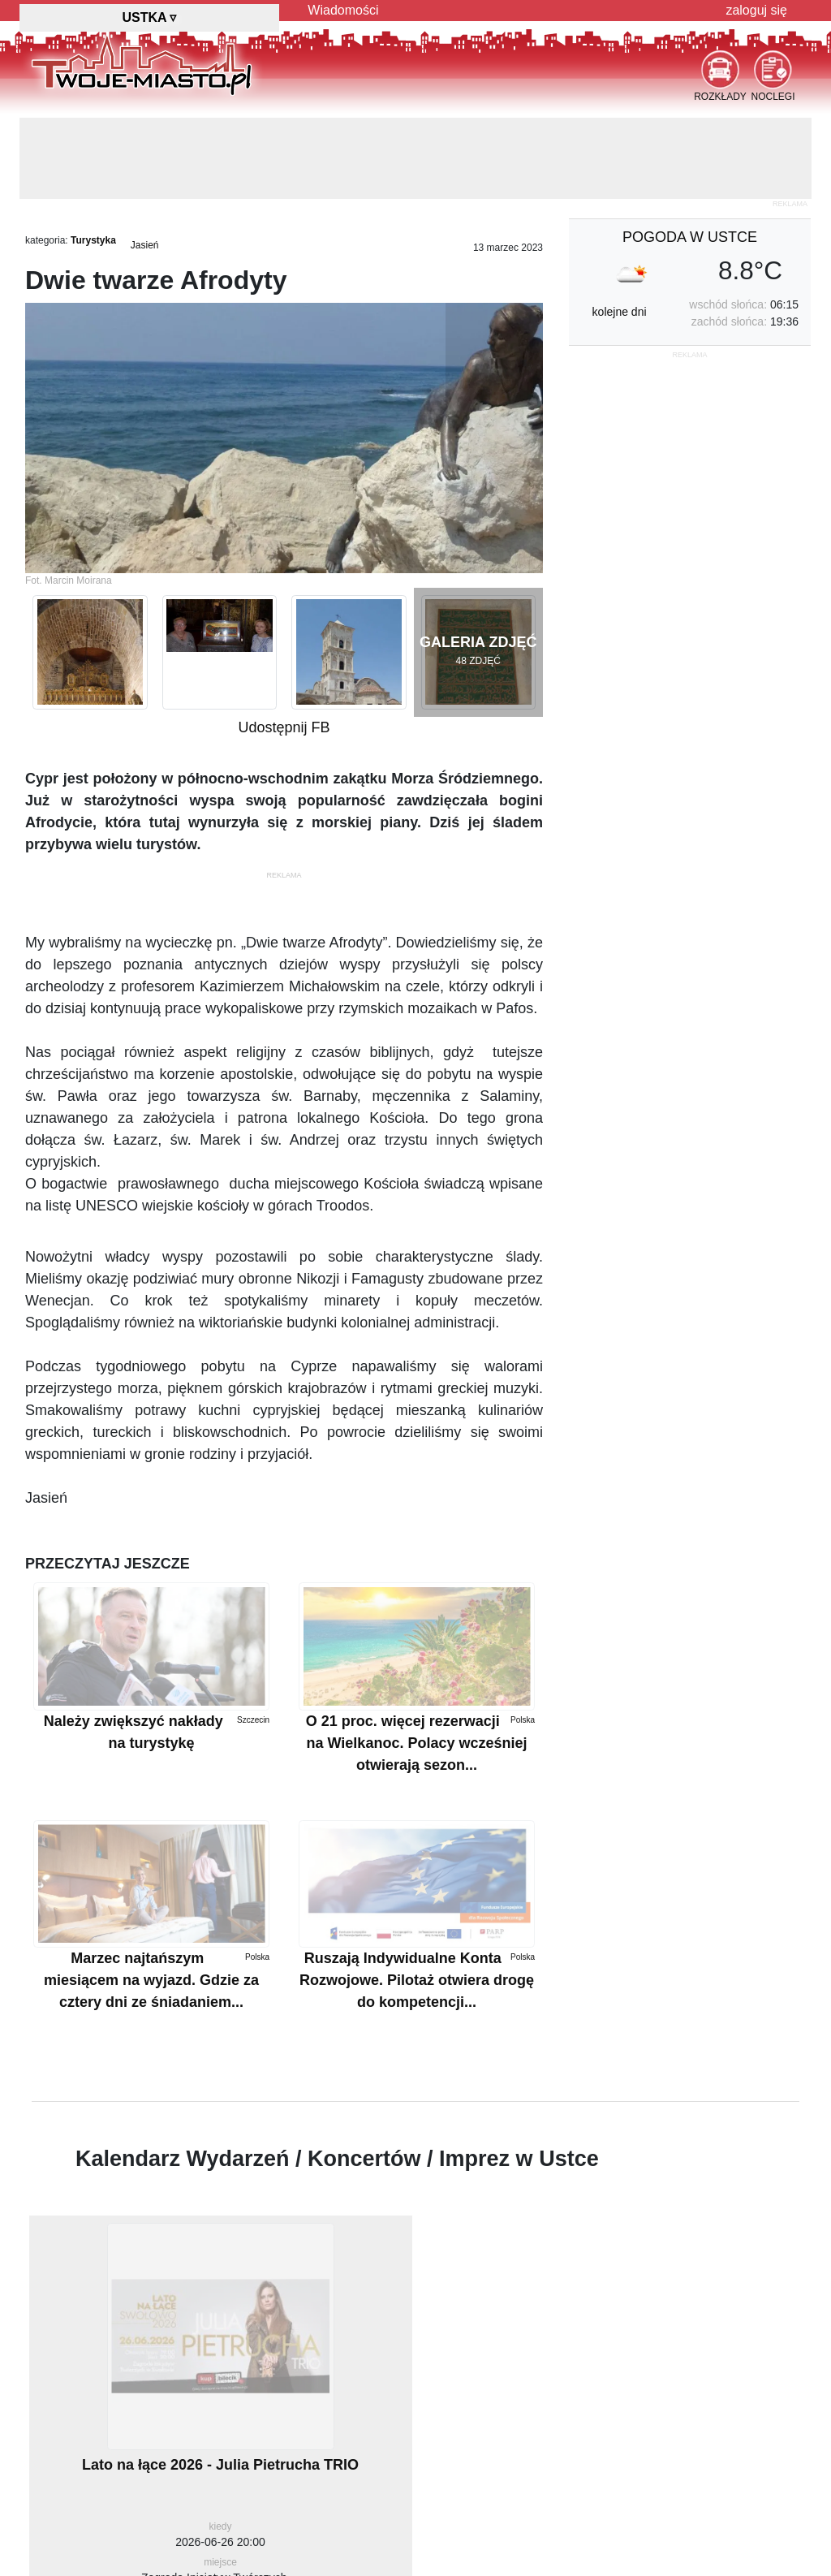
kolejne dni (619, 311)
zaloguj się (756, 10)
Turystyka (93, 240)
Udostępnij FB (283, 727)
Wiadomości (343, 10)
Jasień (145, 245)
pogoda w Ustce (689, 237)
